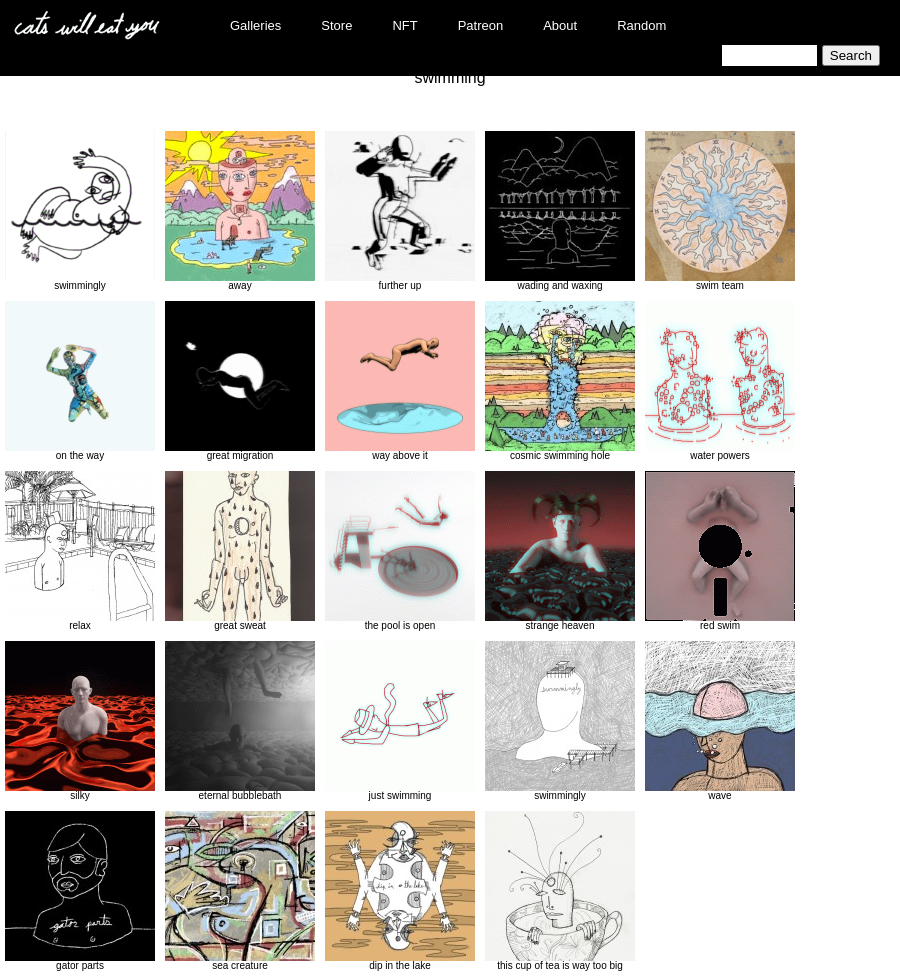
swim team (720, 211)
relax (80, 551)
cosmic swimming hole (560, 381)
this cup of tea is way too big (560, 891)
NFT (404, 25)
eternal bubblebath (240, 721)
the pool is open (400, 551)
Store (336, 25)
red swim (720, 551)
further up (400, 211)
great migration (240, 381)
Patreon (481, 25)
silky (80, 721)
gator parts (80, 891)
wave (720, 721)
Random (641, 25)
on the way (80, 381)
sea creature (240, 891)
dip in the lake (400, 891)
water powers (720, 381)
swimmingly (80, 211)
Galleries (255, 25)
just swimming (400, 721)
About (560, 25)
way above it (400, 381)
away (240, 211)
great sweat (240, 551)
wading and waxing (560, 211)
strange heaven (560, 551)
